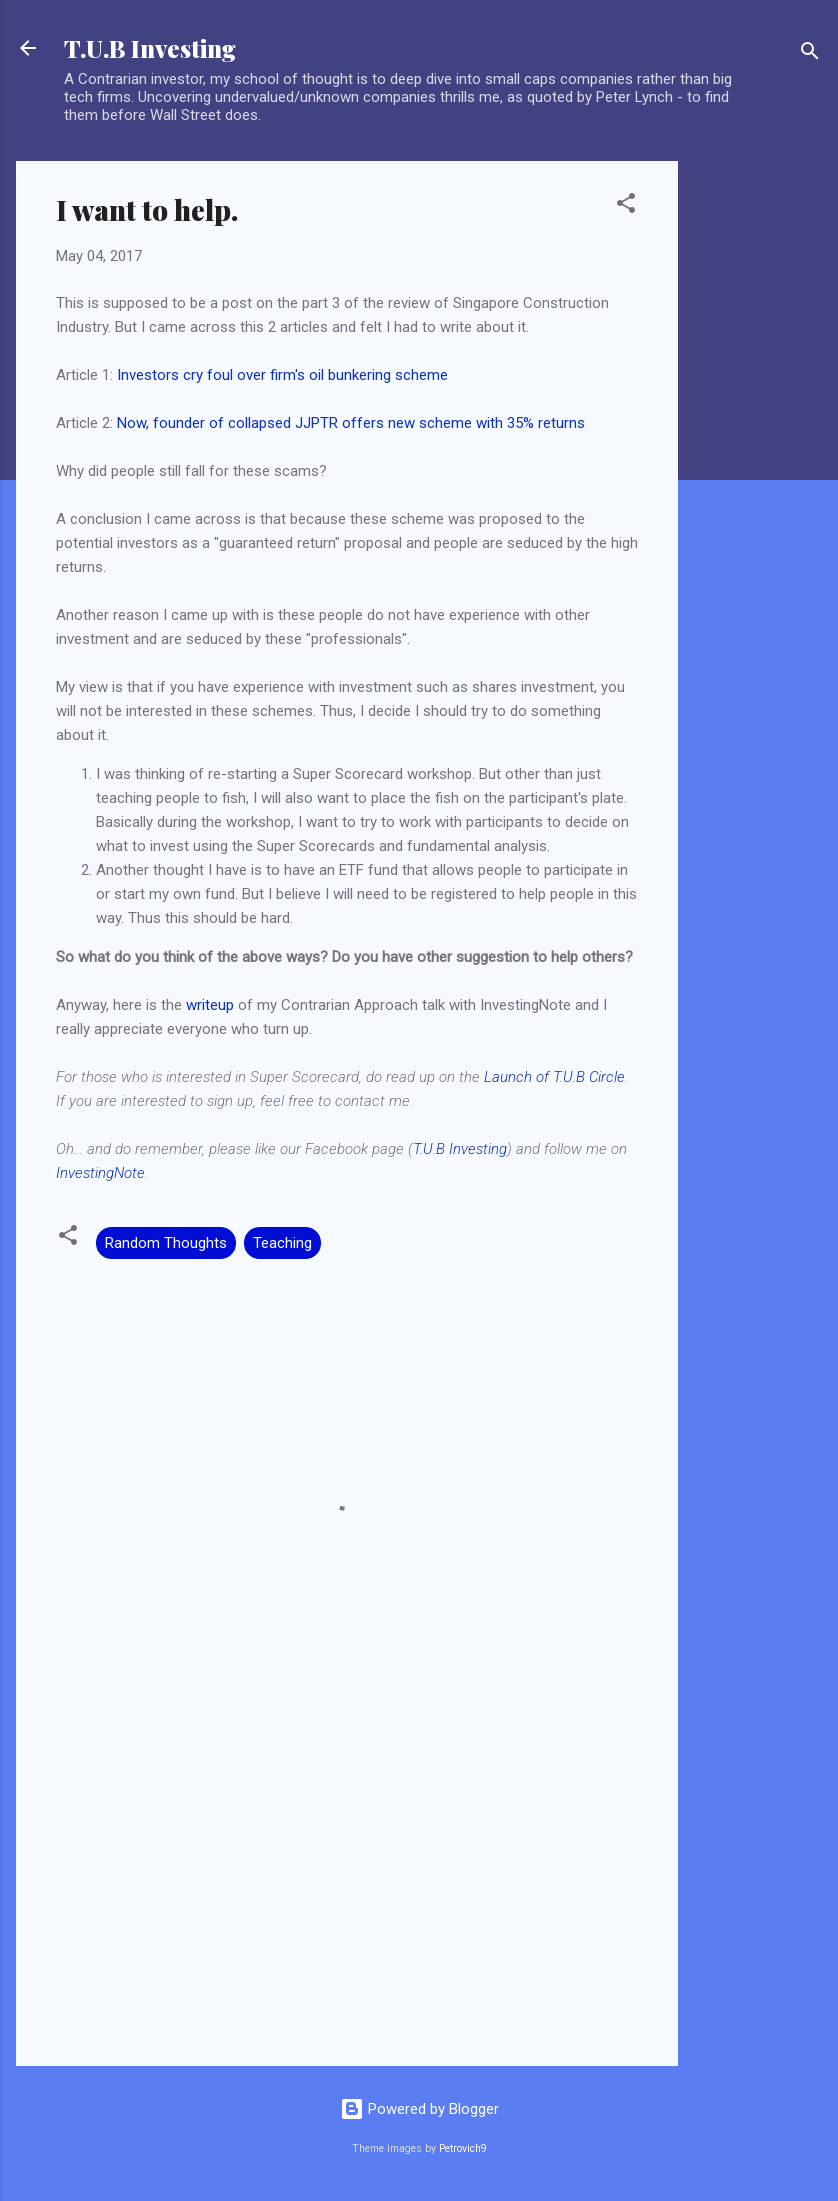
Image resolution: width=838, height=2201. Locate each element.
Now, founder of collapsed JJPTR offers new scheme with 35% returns (351, 423)
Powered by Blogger (419, 2109)
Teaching (282, 1243)
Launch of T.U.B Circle (554, 1077)
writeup (210, 1005)
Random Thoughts (166, 1243)
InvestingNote (100, 1173)
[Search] (810, 54)
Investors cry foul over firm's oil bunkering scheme (282, 375)
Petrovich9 (463, 2148)
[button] (626, 206)
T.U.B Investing (150, 48)
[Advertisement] (758, 461)
